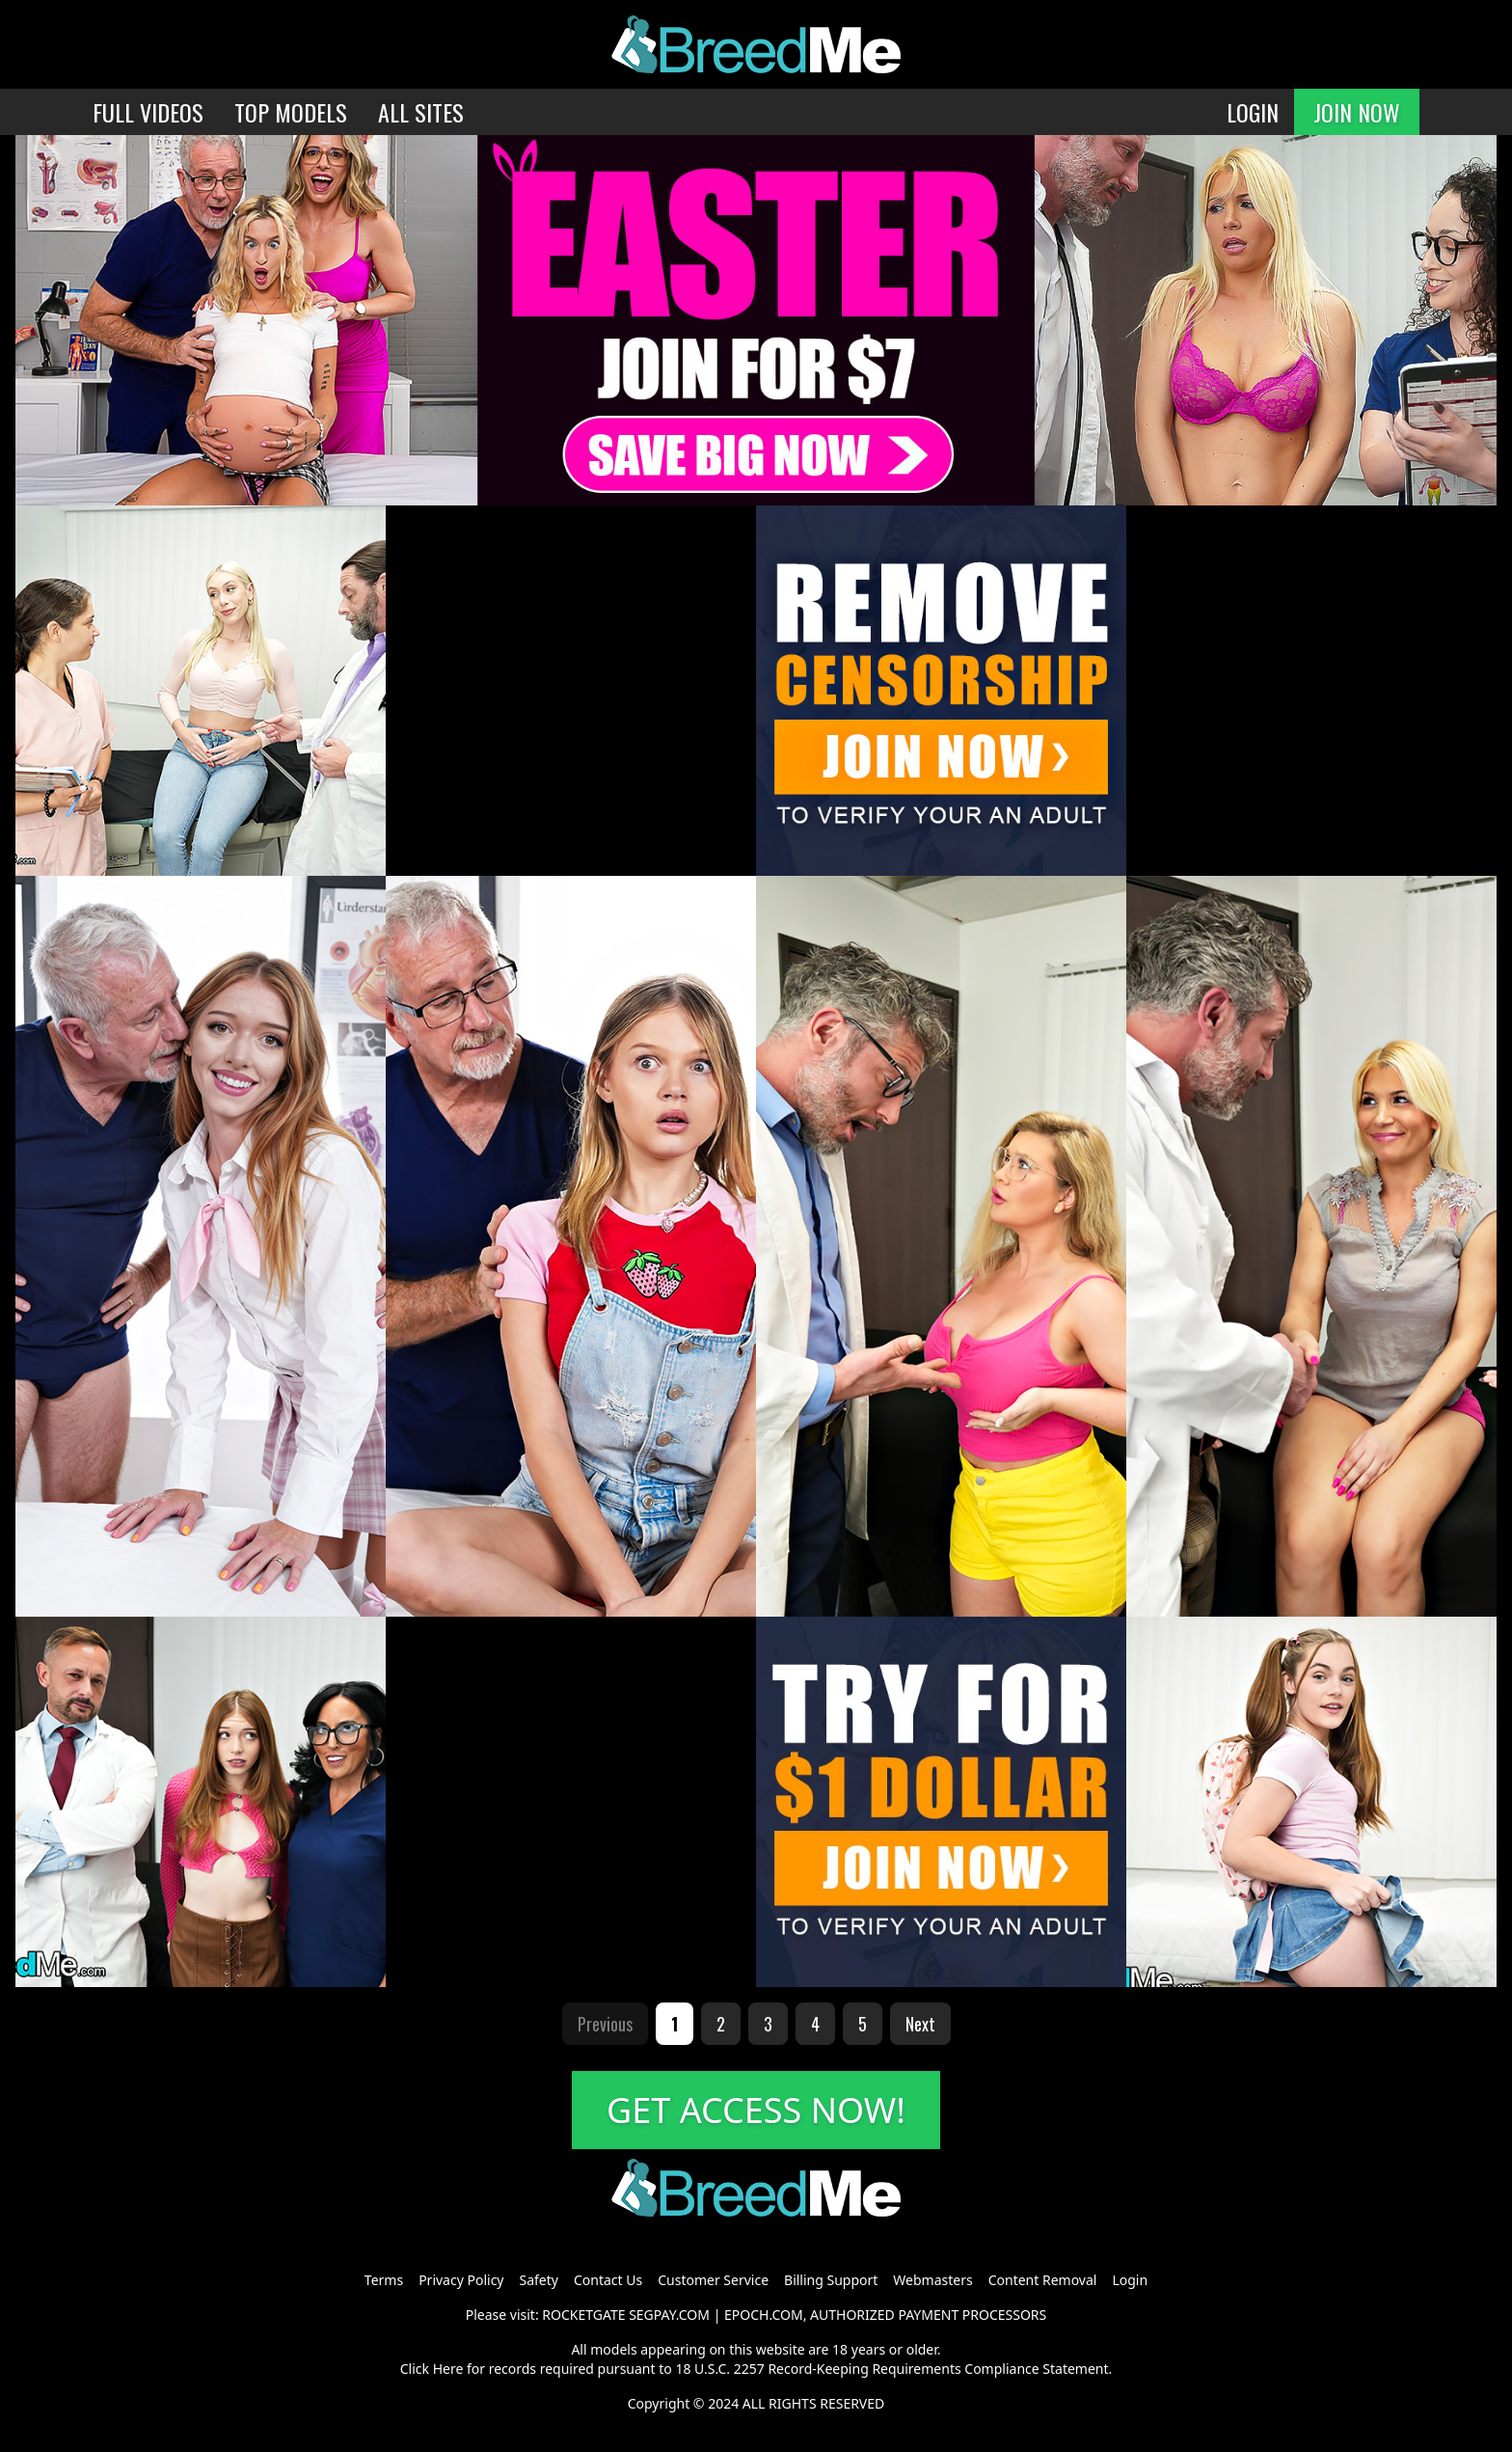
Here (448, 2368)
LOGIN (1253, 111)
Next (920, 2023)
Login (1130, 2280)
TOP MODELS (290, 111)
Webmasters (932, 2280)
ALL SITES (421, 111)
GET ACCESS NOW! (756, 2110)
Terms (383, 2280)
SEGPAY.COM (669, 2314)
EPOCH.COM (763, 2314)
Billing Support (831, 2280)
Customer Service (713, 2280)
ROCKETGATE (583, 2314)
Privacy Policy (460, 2280)
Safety (539, 2280)
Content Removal (1042, 2280)
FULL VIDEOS (148, 111)
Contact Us (608, 2280)
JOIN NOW (1356, 112)
